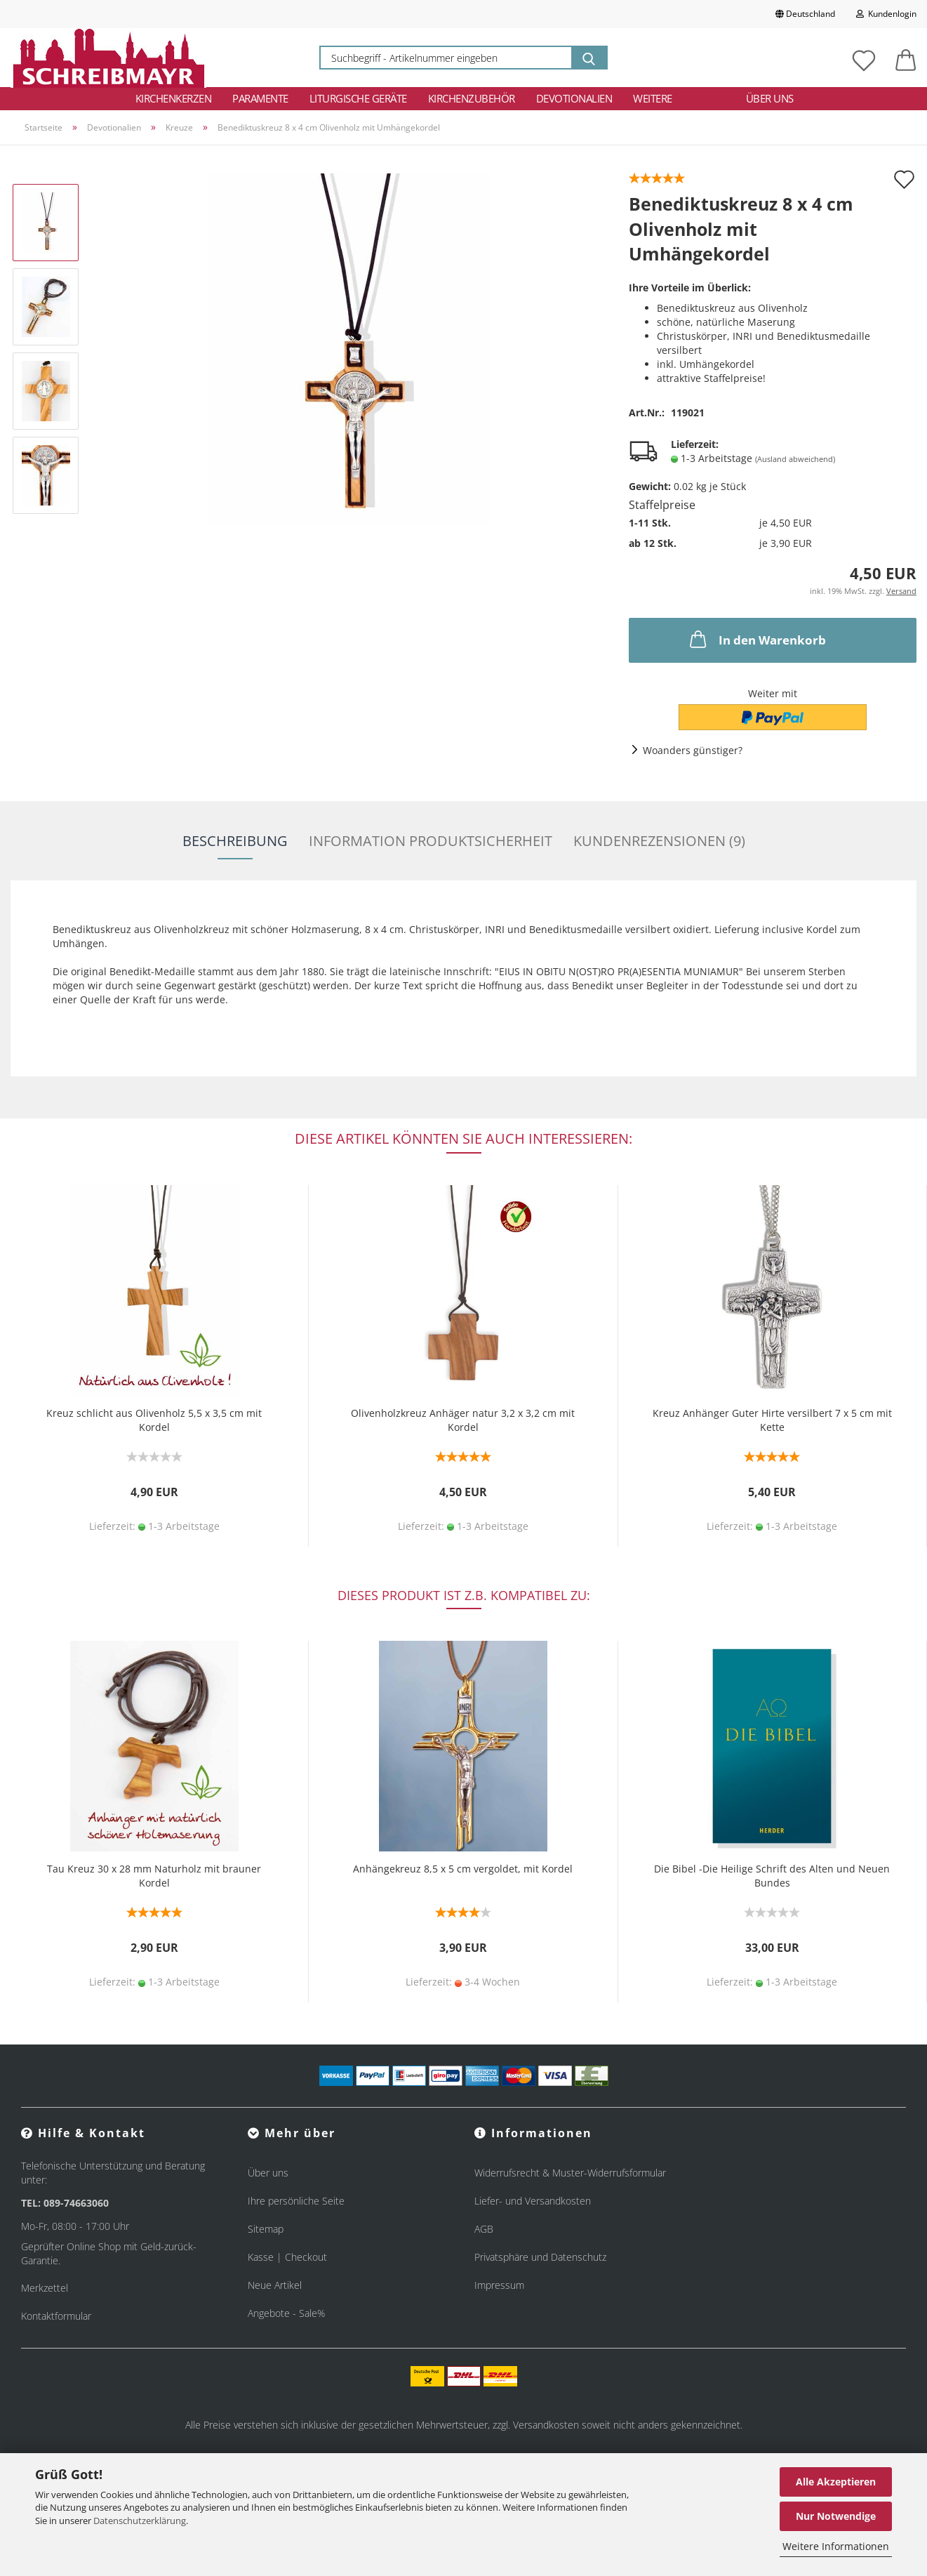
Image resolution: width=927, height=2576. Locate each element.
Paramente (260, 98)
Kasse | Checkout (287, 2257)
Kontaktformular (56, 2316)
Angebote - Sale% (286, 2313)
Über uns (770, 98)
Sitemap (266, 2228)
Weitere (652, 98)
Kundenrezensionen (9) (659, 840)
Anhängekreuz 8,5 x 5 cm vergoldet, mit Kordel (463, 1868)
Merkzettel (44, 2287)
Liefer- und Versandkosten (532, 2200)
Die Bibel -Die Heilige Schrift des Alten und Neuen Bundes (772, 1875)
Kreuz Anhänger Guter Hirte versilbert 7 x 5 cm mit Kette (772, 1420)
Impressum (499, 2285)
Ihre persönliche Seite (296, 2200)
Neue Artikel (275, 2285)
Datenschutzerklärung (139, 2520)
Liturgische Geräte (358, 98)
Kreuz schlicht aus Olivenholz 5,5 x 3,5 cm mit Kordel (154, 1420)
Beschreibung (235, 840)
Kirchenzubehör (471, 98)
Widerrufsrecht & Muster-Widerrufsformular (570, 2172)
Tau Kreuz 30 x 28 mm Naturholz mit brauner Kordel (154, 1875)
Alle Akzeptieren (836, 2481)
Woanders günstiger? (692, 750)
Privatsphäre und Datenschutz (540, 2257)
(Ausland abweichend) (795, 459)
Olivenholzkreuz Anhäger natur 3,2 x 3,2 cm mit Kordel (463, 1420)
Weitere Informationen (835, 2546)
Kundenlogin (886, 14)
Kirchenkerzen (173, 98)
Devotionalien (574, 98)
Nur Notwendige (836, 2516)
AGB (483, 2228)
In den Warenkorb (756, 639)
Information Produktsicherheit (430, 840)
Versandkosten (546, 2424)
